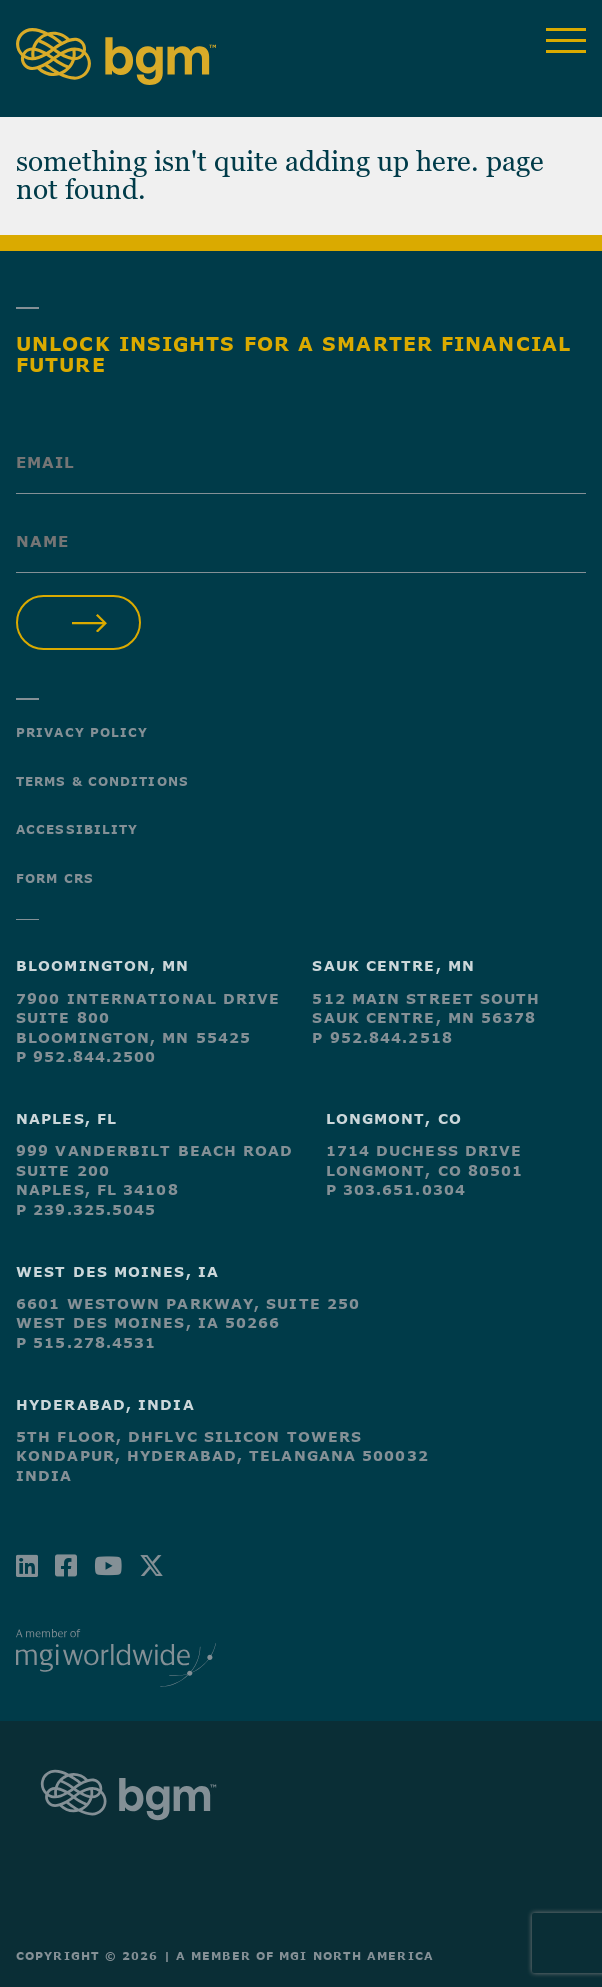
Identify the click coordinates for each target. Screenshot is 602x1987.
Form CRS (55, 878)
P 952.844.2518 (382, 1037)
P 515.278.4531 (86, 1342)
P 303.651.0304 (396, 1189)
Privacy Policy (82, 732)
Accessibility (77, 829)
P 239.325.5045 (86, 1209)
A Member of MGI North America (305, 1955)
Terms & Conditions (102, 781)
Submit (78, 622)
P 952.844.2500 (86, 1056)
